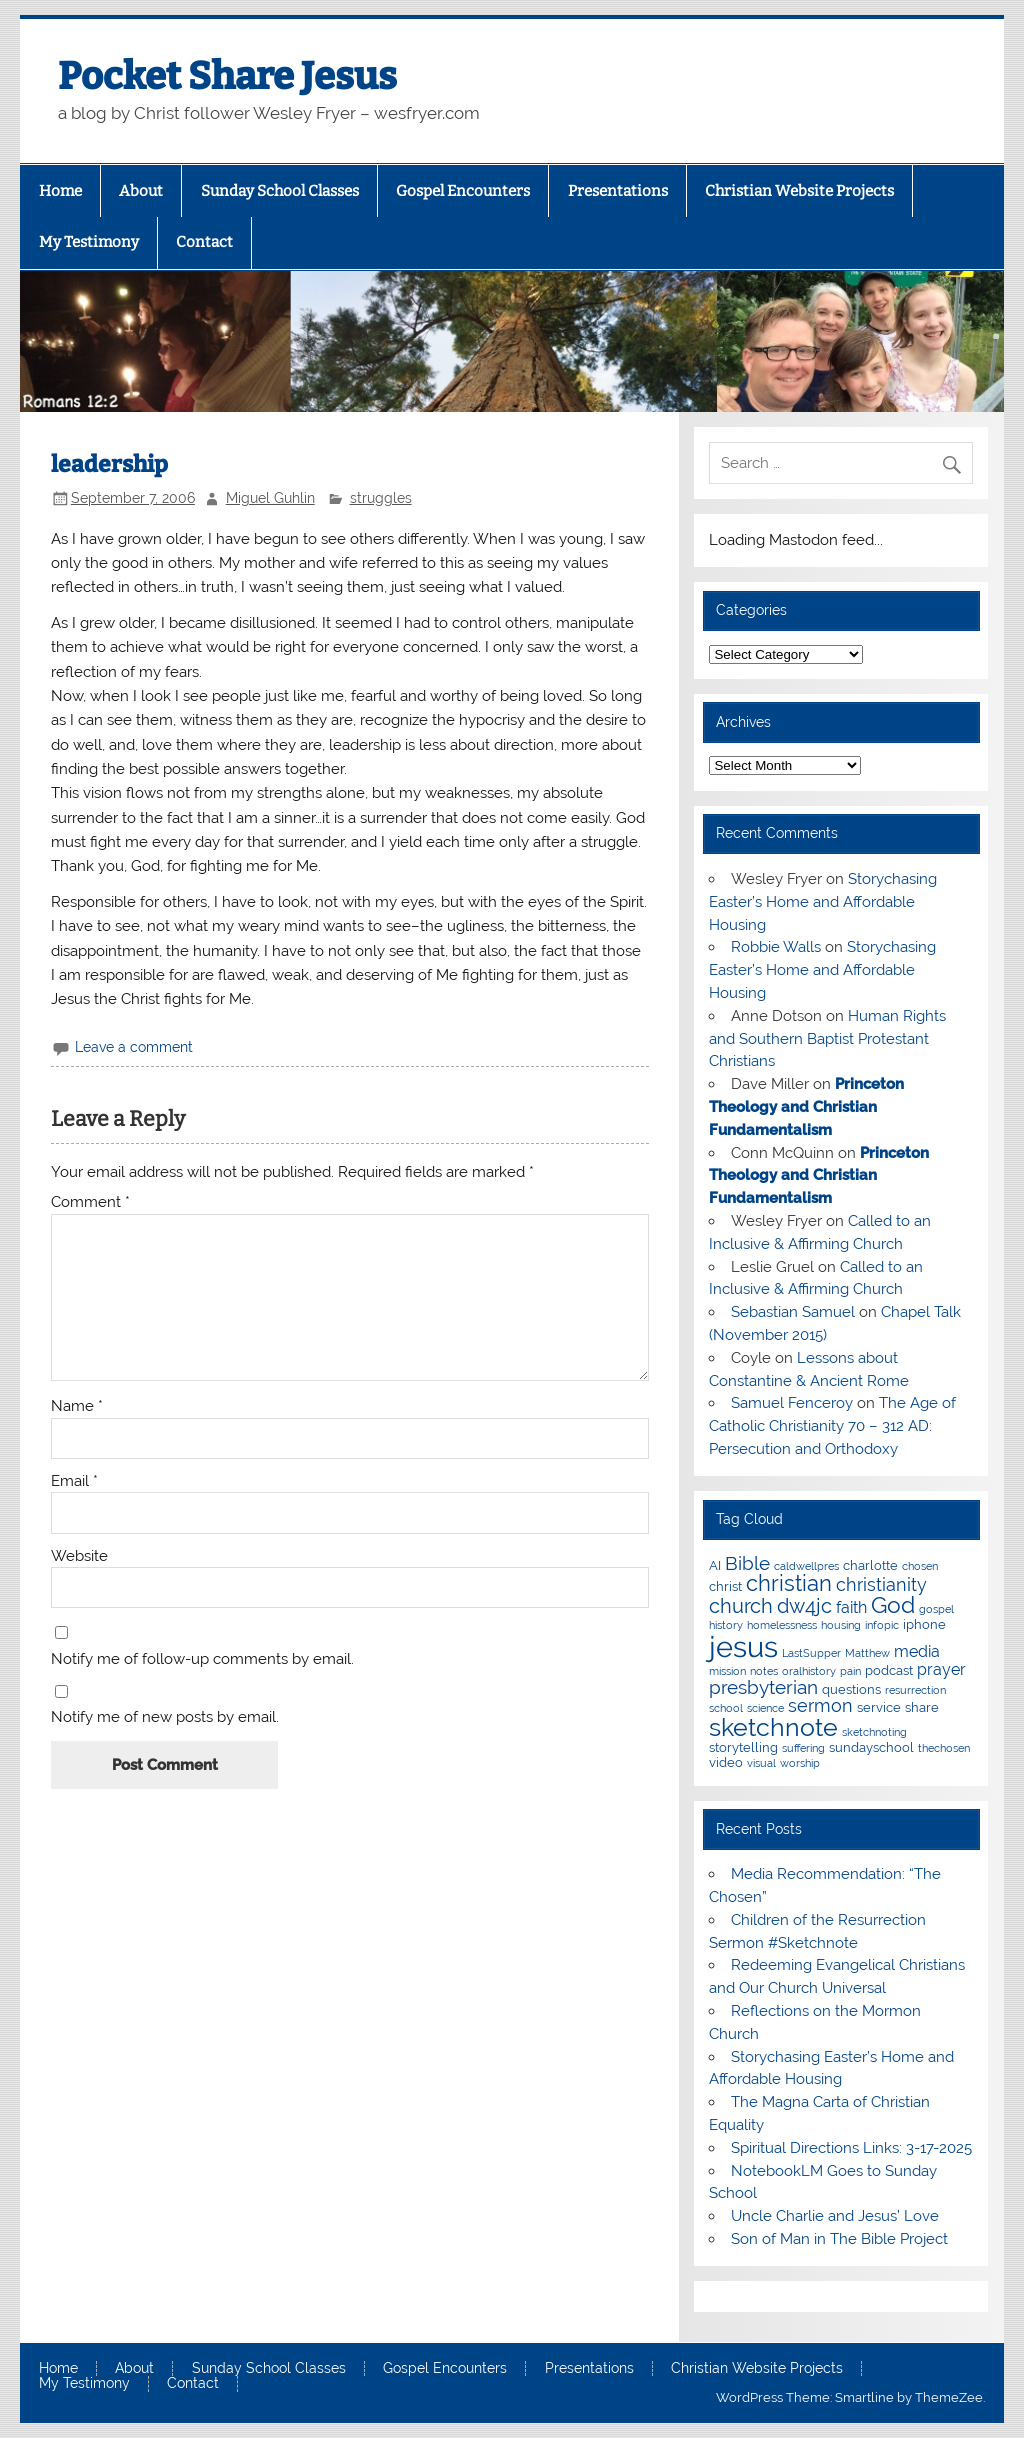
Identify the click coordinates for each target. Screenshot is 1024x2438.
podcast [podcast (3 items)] (889, 1670)
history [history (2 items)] (726, 1625)
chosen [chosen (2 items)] (920, 1566)
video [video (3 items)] (726, 1762)
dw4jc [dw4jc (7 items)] (804, 1606)
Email (74, 1481)
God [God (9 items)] (893, 1605)
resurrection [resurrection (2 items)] (915, 1690)
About (141, 191)
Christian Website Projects (799, 191)
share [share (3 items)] (922, 1707)
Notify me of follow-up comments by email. (202, 1659)
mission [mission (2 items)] (727, 1671)
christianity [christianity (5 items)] (881, 1584)
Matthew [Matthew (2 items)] (867, 1653)
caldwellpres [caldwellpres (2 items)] (806, 1566)
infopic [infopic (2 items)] (882, 1625)
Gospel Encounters (463, 191)
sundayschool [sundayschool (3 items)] (871, 1747)
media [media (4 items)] (917, 1651)
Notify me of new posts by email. (165, 1717)
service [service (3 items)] (879, 1707)
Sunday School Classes (280, 191)
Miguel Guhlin (270, 498)
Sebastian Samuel (793, 1312)
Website (79, 1556)
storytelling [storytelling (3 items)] (743, 1747)
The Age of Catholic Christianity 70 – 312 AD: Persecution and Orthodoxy (832, 1426)
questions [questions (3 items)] (851, 1689)
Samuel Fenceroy (792, 1403)
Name (77, 1406)
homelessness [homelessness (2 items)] (782, 1625)
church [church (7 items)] (741, 1606)
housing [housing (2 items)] (841, 1625)
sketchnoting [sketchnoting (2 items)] (874, 1732)
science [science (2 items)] (765, 1708)
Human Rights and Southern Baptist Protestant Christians (827, 1039)
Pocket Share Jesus (227, 76)
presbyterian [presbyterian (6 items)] (763, 1687)
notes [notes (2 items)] (764, 1671)
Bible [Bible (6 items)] (747, 1563)
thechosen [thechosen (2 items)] (944, 1748)
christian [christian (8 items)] (789, 1583)
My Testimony (89, 242)
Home (60, 191)
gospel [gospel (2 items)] (936, 1609)
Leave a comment (134, 1047)
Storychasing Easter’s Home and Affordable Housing (822, 902)
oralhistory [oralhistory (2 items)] (809, 1671)
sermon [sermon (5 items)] (820, 1705)
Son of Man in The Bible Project (839, 2239)
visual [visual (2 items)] (761, 1763)
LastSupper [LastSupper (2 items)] (811, 1653)
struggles (381, 498)
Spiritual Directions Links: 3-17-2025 (851, 2148)
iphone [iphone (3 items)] (924, 1624)
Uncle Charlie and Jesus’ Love (835, 2216)
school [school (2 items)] (726, 1708)
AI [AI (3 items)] (715, 1565)
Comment (90, 1202)
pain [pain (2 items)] (850, 1671)
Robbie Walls (776, 947)
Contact (204, 242)
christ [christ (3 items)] (725, 1586)
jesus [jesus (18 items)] (743, 1646)
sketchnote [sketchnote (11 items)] (773, 1727)
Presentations (618, 191)
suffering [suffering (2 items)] (803, 1748)
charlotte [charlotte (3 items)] (870, 1565)
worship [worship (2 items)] (800, 1763)
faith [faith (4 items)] (851, 1607)
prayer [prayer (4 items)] (941, 1669)
